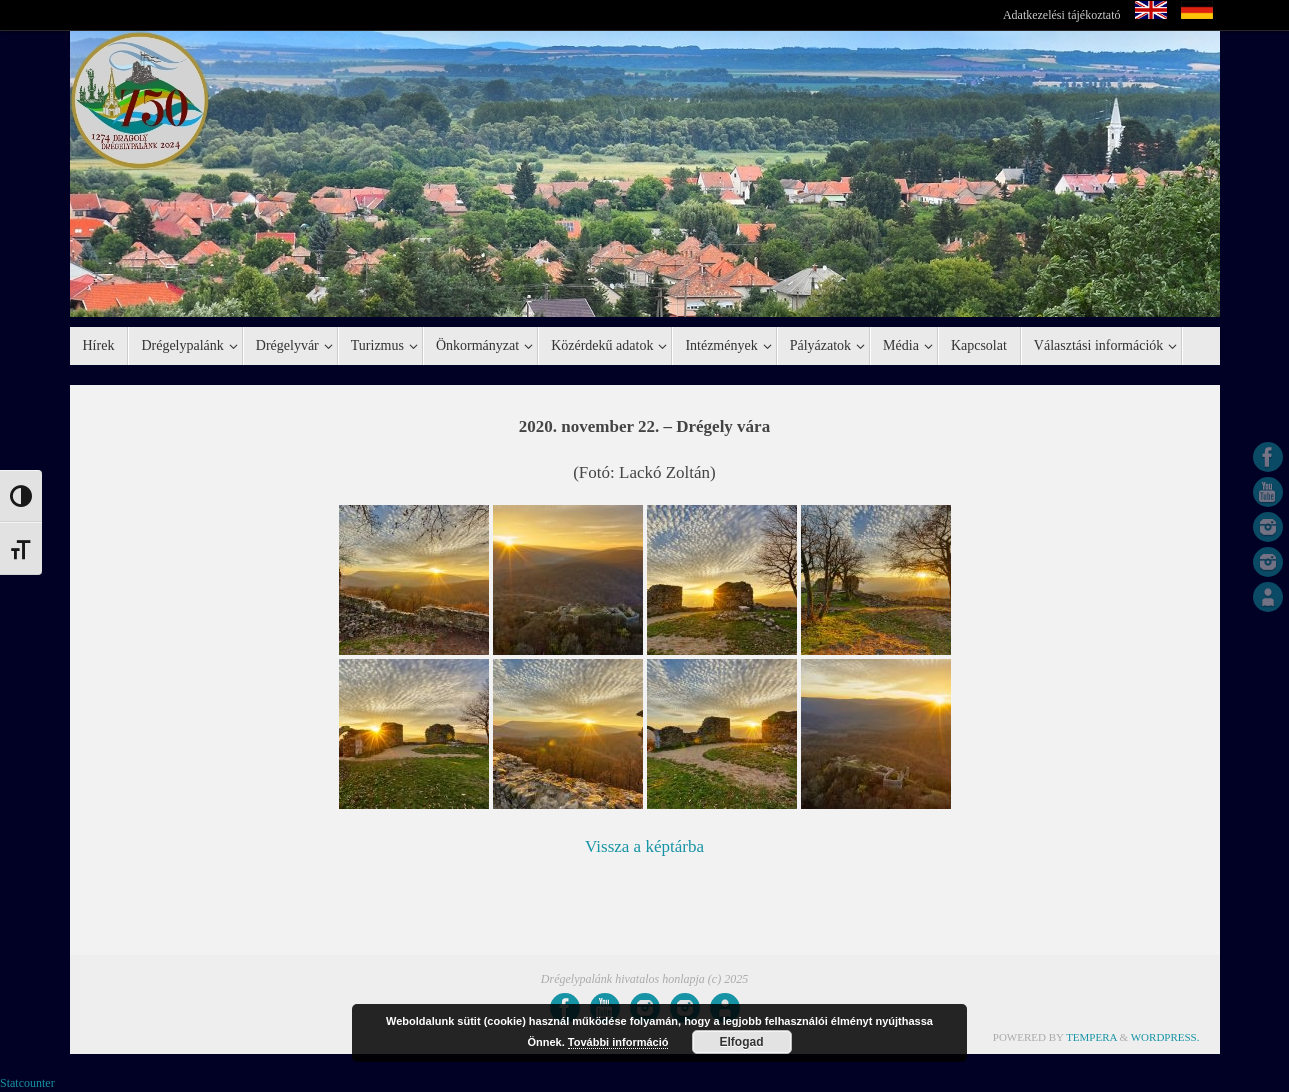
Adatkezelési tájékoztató (1062, 15)
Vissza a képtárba (644, 846)
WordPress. (1165, 1037)
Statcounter (27, 1083)
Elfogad (742, 1042)
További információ (618, 1042)
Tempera (1091, 1037)
